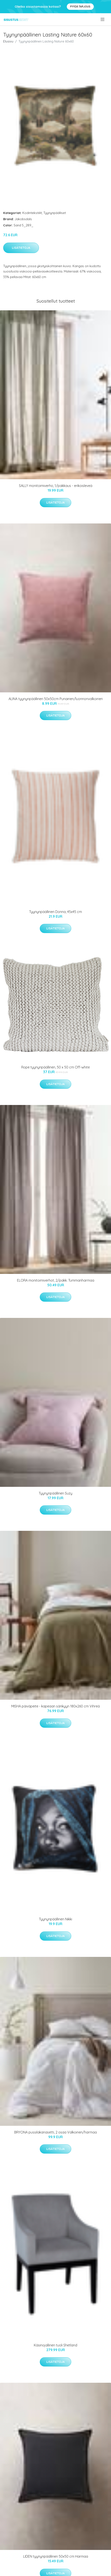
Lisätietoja (21, 248)
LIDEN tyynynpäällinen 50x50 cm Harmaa (55, 2556)
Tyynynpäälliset (54, 213)
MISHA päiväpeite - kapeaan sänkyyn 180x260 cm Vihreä (55, 1706)
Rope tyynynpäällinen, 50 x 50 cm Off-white (55, 1067)
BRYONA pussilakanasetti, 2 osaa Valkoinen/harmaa (55, 2132)
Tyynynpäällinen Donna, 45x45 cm (55, 912)
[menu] (103, 19)
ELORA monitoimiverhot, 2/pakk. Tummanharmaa (55, 1280)
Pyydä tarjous (80, 6)
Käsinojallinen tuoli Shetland (55, 2345)
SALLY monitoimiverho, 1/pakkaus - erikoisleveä (55, 486)
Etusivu (8, 41)
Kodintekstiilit (32, 213)
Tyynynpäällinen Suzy (55, 1493)
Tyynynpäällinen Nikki (55, 1919)
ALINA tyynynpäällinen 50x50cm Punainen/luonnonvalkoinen (56, 699)
